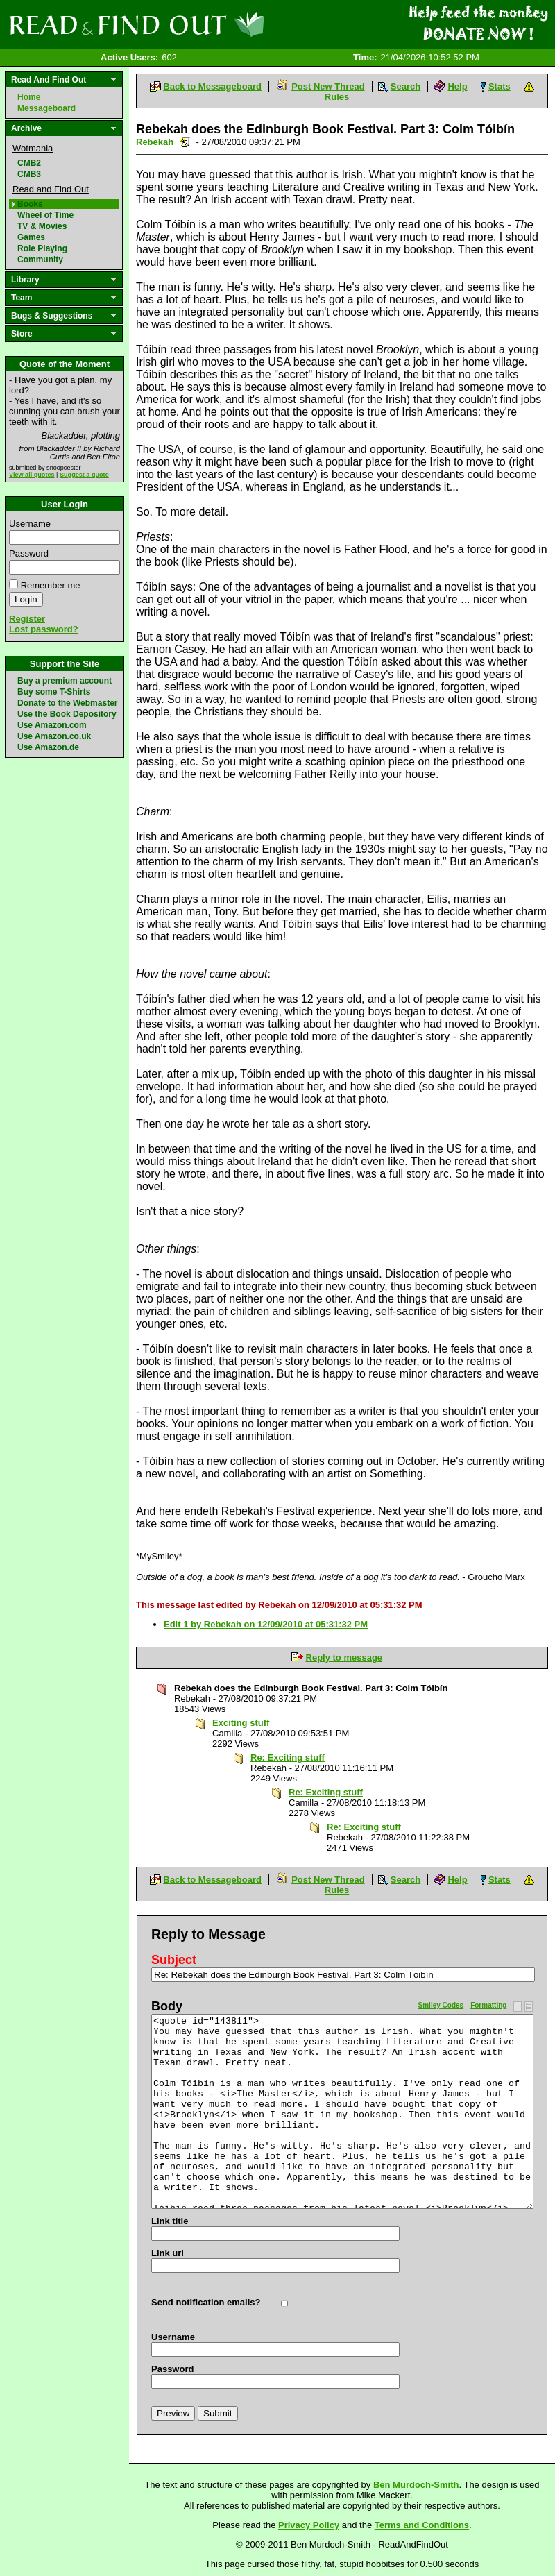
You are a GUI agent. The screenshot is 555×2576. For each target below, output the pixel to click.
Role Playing (42, 248)
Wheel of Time (45, 215)
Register (27, 618)
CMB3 (29, 174)
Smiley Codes (441, 2005)
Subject (173, 1960)
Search (405, 86)
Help (457, 86)
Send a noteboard (185, 142)
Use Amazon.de (48, 747)
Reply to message (344, 1657)
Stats (499, 86)
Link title (169, 2221)
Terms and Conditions (422, 2525)
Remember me (50, 585)
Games (31, 237)
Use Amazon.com (52, 725)
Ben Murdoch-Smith (416, 2485)
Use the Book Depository (67, 714)
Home (28, 97)
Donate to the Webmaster (67, 703)
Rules (337, 97)
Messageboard (46, 108)
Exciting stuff (240, 1723)
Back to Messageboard (212, 86)
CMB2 (29, 163)
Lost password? (43, 629)
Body (166, 2006)
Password (29, 553)
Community (40, 259)
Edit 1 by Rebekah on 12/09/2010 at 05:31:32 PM (266, 1624)
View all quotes (32, 474)
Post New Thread (327, 86)
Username (30, 523)
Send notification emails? (205, 2302)
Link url (167, 2253)
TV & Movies (42, 226)
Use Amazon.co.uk (54, 736)
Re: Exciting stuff (287, 1757)
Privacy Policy (308, 2525)
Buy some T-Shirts (53, 692)
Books (30, 204)
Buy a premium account (64, 681)
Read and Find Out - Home (209, 24)
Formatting (488, 2005)
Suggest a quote (84, 474)
